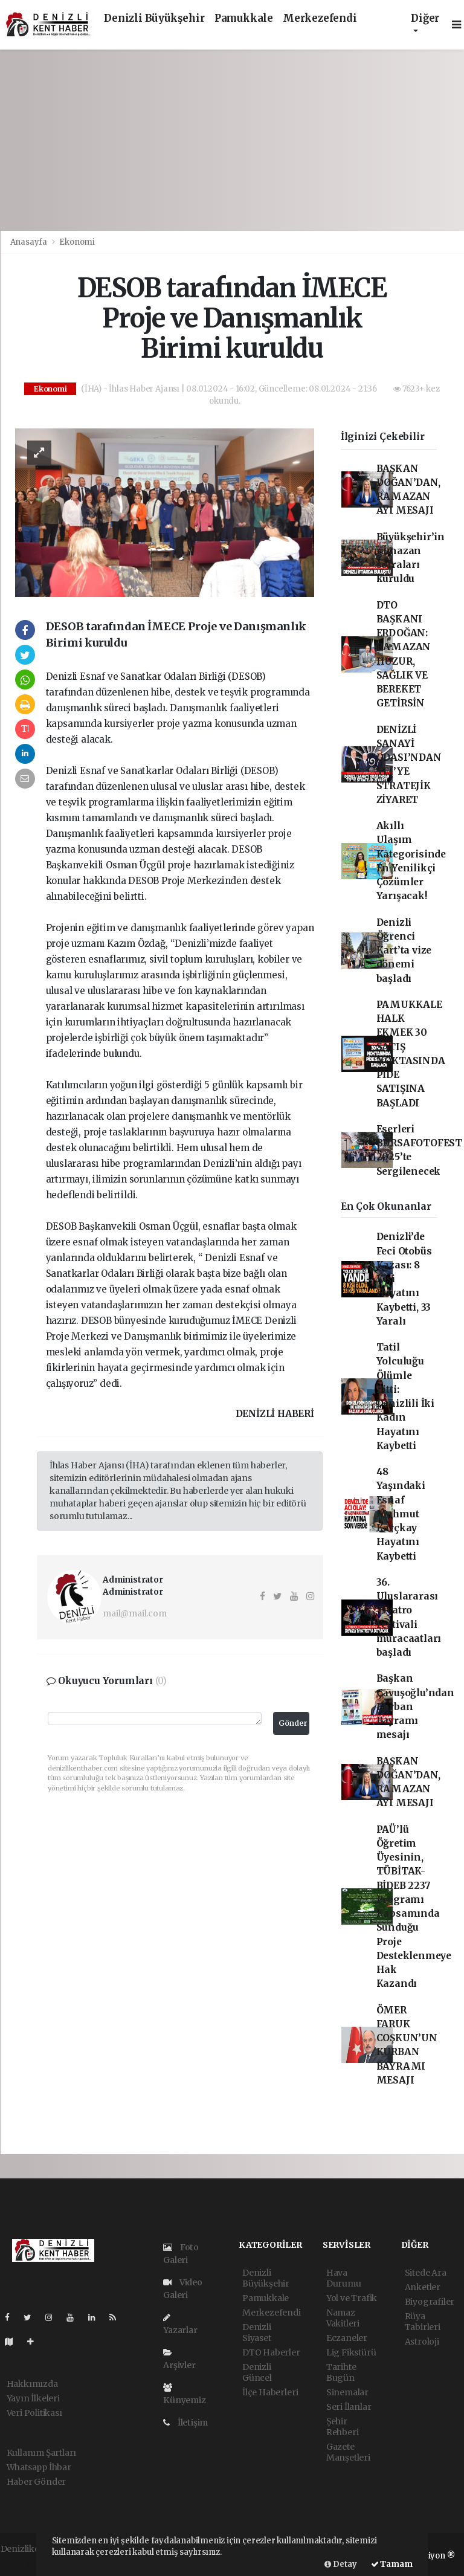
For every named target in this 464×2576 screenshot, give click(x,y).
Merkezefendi (320, 18)
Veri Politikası (34, 2412)
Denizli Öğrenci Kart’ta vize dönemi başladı (404, 950)
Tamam (392, 2564)
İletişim (185, 2422)
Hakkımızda (32, 2383)
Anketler (422, 2287)
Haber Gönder (36, 2481)
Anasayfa (29, 242)
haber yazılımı (30, 2561)
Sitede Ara (425, 2272)
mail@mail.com (135, 1613)
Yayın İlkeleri (33, 2398)
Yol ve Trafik (352, 2298)
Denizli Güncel (257, 2372)
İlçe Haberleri (270, 2392)
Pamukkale (243, 18)
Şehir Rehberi (342, 2427)
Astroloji (422, 2341)
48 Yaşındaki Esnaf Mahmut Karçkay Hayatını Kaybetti (400, 1514)
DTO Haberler (271, 2352)
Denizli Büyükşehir (154, 18)
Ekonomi (77, 242)
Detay (340, 2564)
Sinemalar (347, 2392)
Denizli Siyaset (256, 2332)
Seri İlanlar (349, 2406)
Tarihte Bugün (341, 2372)
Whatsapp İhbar (39, 2467)
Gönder (293, 1723)
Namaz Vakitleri (342, 2318)
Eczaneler (346, 2337)
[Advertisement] (232, 140)
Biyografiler (430, 2301)
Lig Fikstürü (351, 2352)
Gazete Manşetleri (348, 2452)
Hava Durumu (343, 2278)
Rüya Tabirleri (422, 2321)
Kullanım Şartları (42, 2452)
